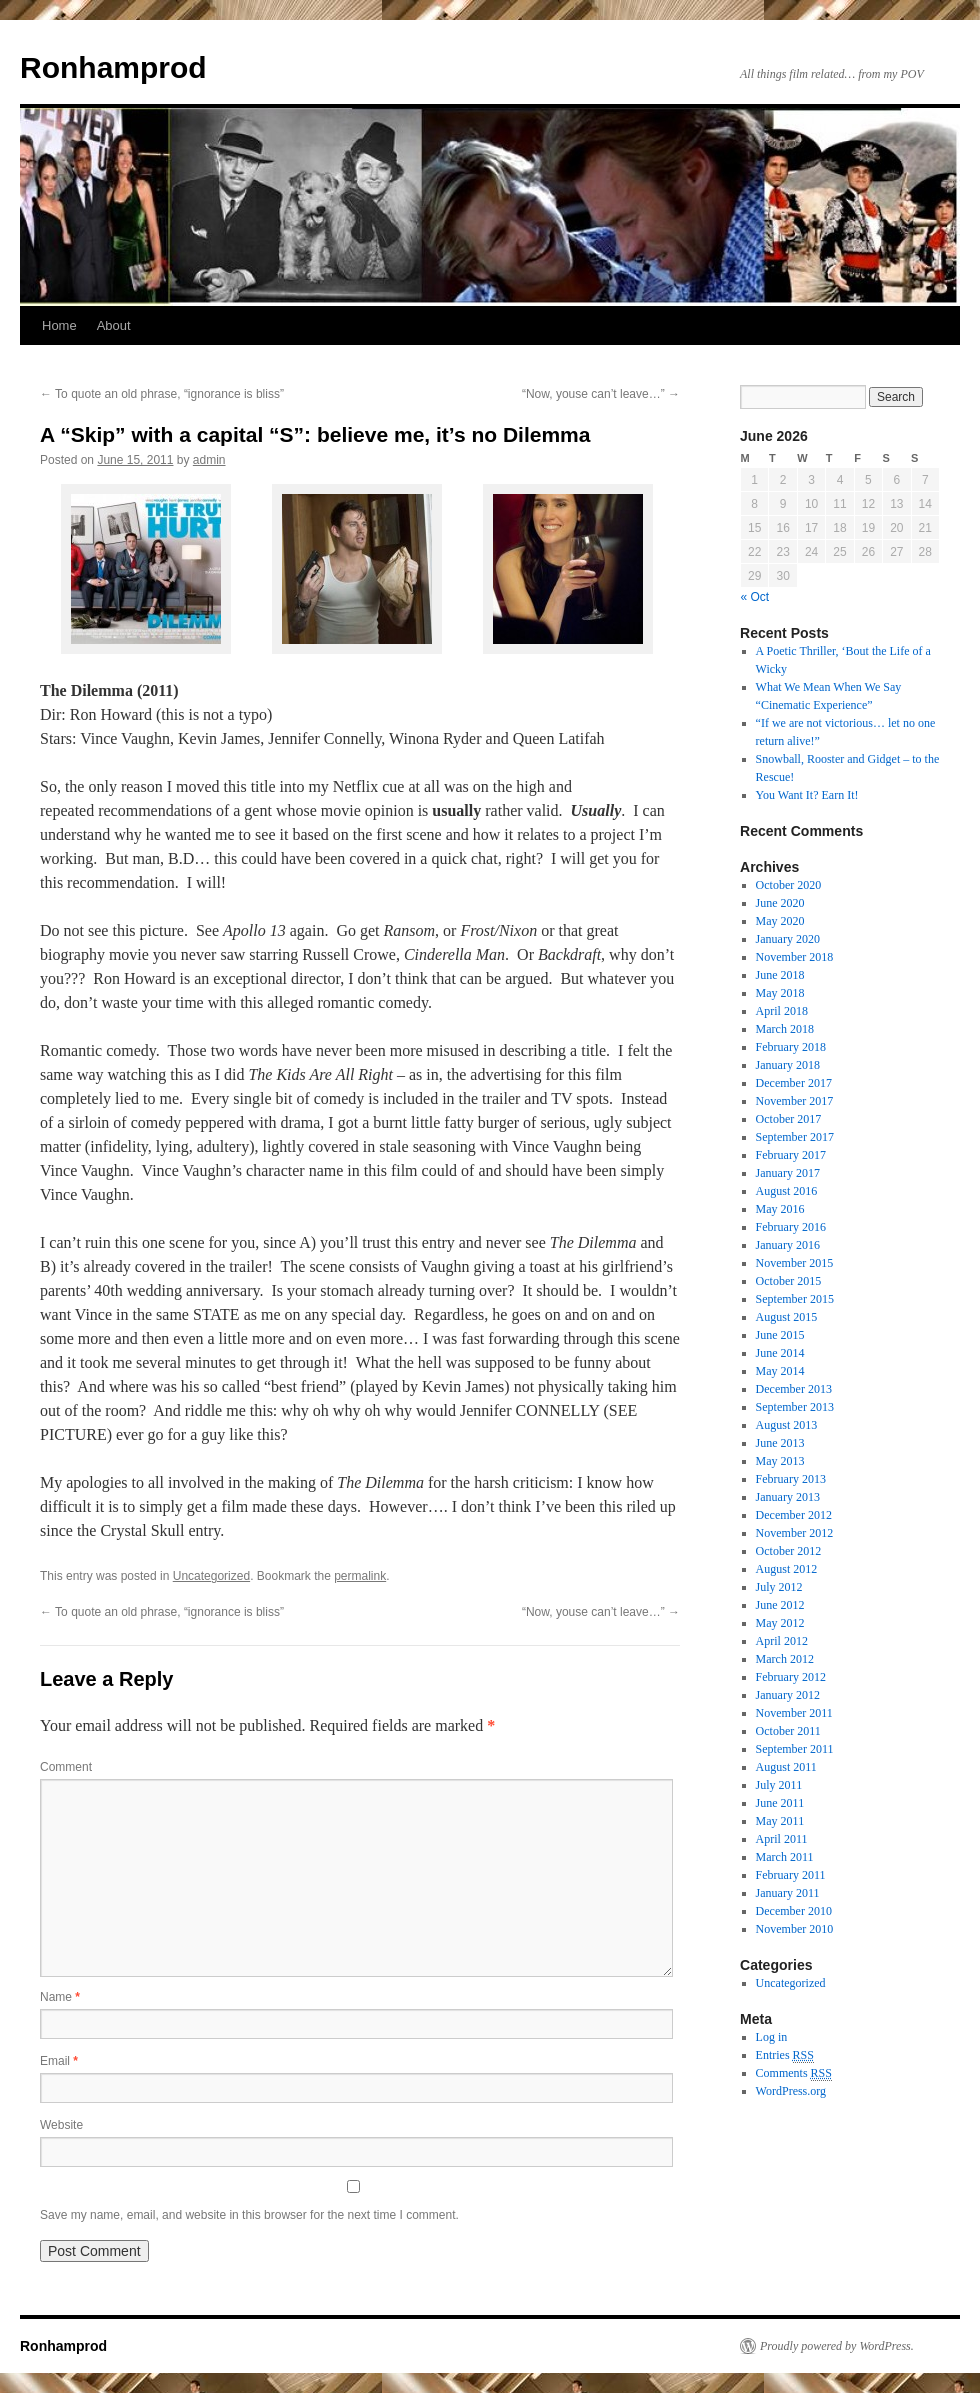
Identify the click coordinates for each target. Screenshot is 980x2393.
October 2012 (789, 1551)
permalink (360, 1576)
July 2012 (779, 1587)
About (114, 325)
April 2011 (782, 1839)
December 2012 (794, 1515)
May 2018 (780, 993)
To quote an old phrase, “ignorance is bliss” (162, 394)
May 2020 (780, 921)
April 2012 (782, 1641)
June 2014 (780, 1353)
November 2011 (794, 1713)
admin (209, 460)
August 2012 (787, 1569)
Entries (785, 2055)
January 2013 (788, 1497)
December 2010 (794, 1911)
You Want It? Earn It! (807, 795)
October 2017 (789, 1119)
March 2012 (785, 1659)
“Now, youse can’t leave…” (601, 394)
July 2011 (779, 1785)
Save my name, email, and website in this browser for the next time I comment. (249, 2215)
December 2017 (794, 1083)
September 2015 (795, 1299)
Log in (772, 2037)
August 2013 (787, 1425)
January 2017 (788, 1173)
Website (61, 2125)
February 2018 (791, 1047)
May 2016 (780, 1209)
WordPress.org (791, 2091)
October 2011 (788, 1731)
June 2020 (780, 903)
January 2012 (788, 1695)
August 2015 (787, 1317)
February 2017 (791, 1155)
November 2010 (795, 1929)
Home (59, 325)
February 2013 (791, 1479)
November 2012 (795, 1533)
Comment (66, 1767)
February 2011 (791, 1875)
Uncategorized (211, 1576)
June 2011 (780, 1803)
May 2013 (780, 1461)
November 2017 (795, 1101)
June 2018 (780, 975)
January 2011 (788, 1893)
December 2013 (794, 1389)
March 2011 (785, 1857)
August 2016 (787, 1191)
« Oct (755, 597)
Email (59, 2061)
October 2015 (789, 1281)
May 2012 (780, 1623)
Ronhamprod (113, 67)
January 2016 (788, 1245)
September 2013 (795, 1407)
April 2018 (782, 1011)
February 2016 (791, 1227)
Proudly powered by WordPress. (837, 2346)
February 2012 (791, 1677)
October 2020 (789, 885)
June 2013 (780, 1443)
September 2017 (795, 1137)
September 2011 (795, 1749)
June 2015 (780, 1335)
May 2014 (780, 1371)
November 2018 (795, 957)
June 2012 (780, 1605)
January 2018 (788, 1065)
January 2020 (788, 939)
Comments (794, 2073)
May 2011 (780, 1821)
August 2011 (786, 1767)
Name (60, 1997)
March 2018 (785, 1029)
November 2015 (795, 1263)
